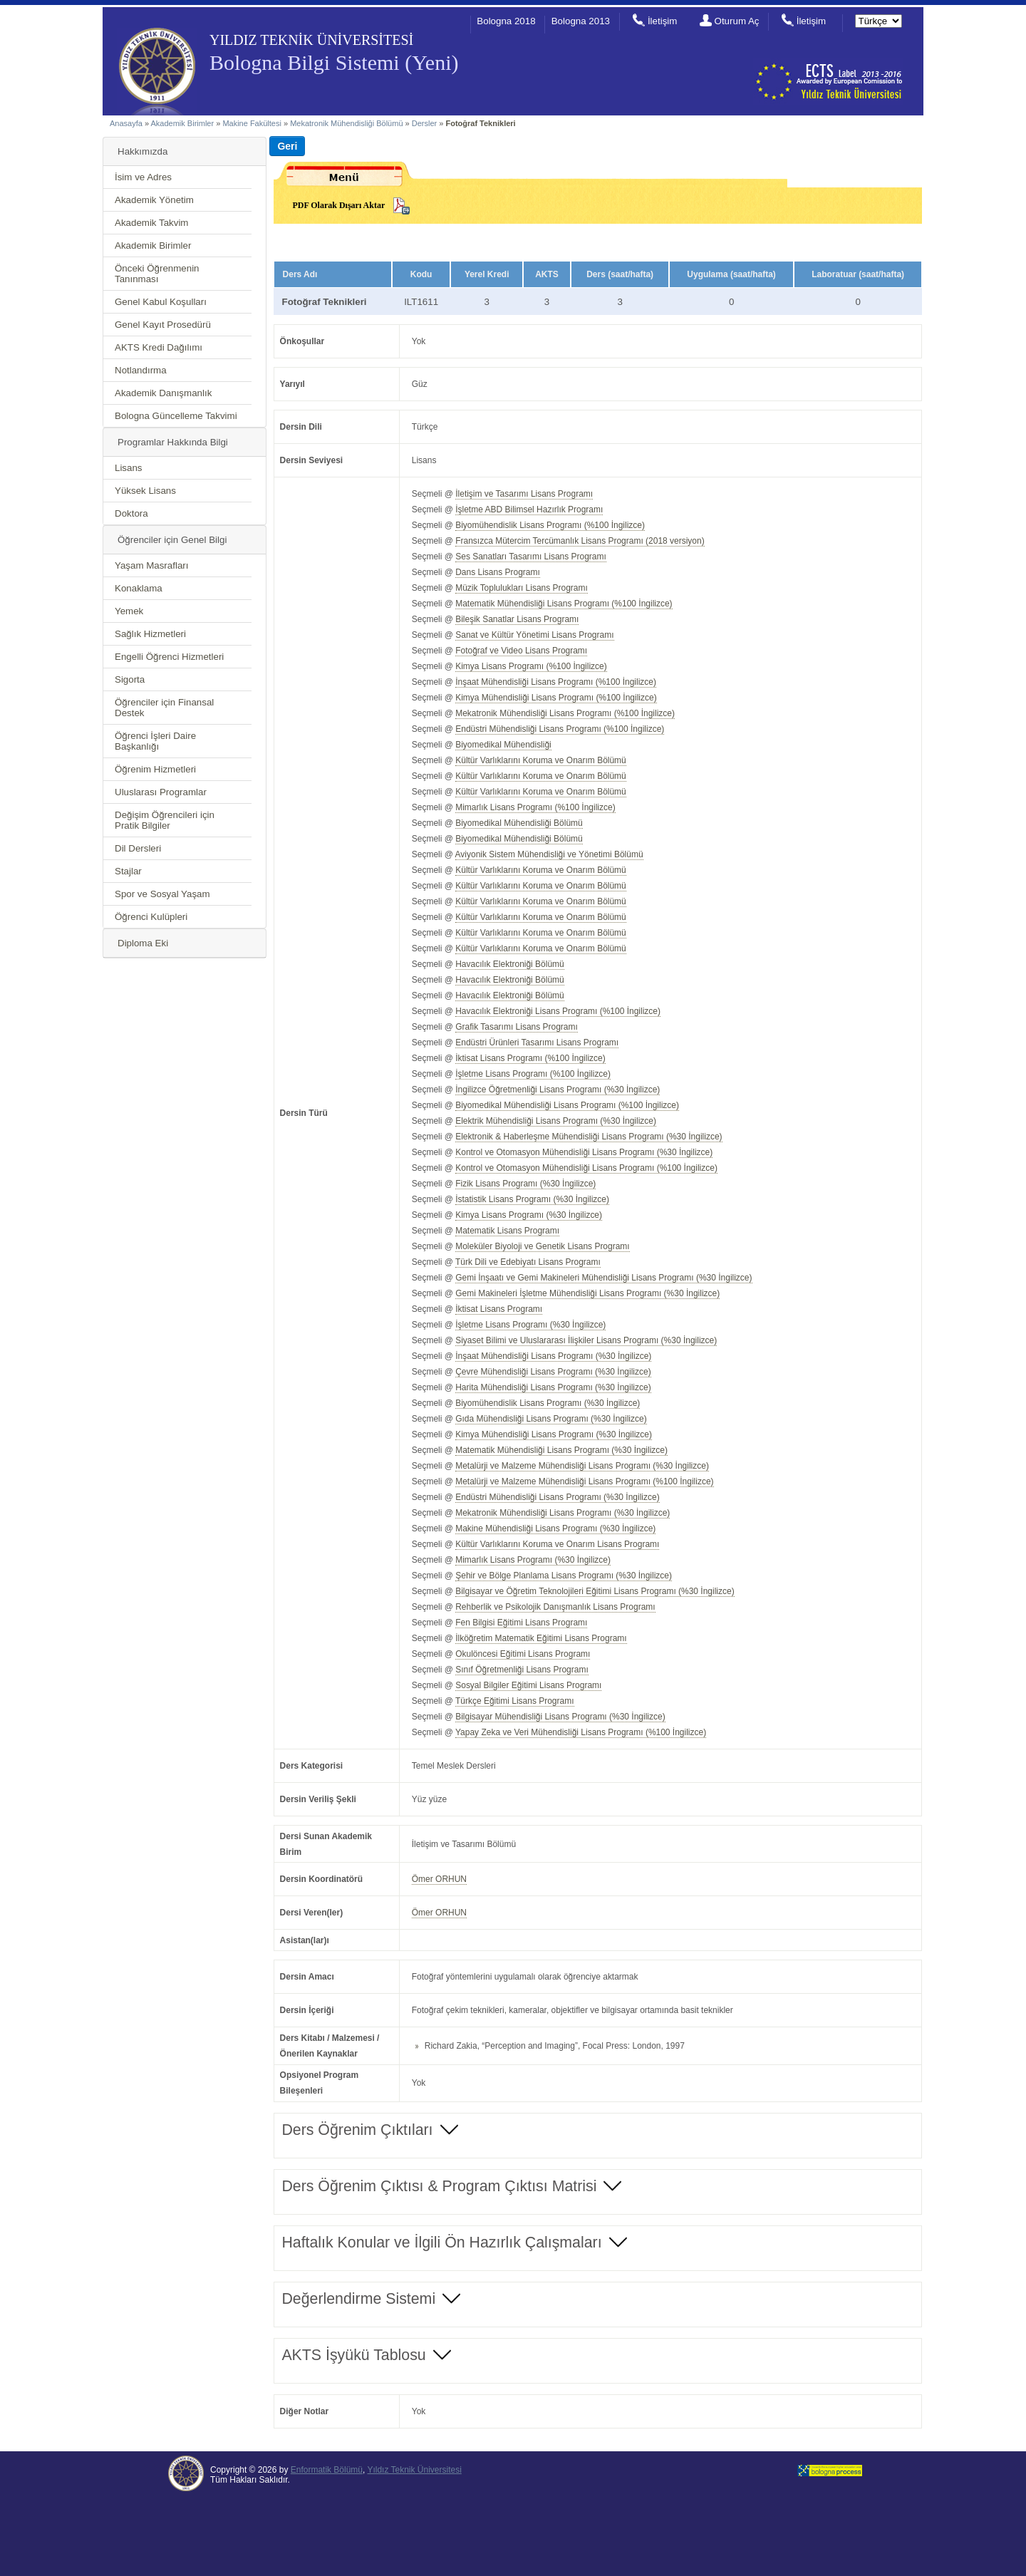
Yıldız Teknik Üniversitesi (414, 2470)
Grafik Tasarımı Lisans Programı (516, 1027)
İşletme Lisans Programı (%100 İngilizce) (533, 1074)
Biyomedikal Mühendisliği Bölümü (519, 823)
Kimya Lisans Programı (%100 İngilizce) (530, 666)
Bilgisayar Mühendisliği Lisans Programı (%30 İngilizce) (560, 1717)
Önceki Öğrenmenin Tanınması (157, 273)
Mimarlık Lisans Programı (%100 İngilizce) (535, 807)
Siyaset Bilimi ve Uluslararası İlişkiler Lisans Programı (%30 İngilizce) (586, 1340)
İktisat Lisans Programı (498, 1309)
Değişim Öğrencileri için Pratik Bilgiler (164, 820)
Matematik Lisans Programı (507, 1231)
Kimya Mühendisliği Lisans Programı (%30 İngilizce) (553, 1434)
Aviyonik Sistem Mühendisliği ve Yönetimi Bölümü (549, 854)
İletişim (662, 21)
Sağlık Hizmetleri (150, 634)
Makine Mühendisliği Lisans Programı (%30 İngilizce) (555, 1528)
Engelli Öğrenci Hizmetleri (169, 656)
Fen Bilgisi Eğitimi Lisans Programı (521, 1623)
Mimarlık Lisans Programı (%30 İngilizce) (533, 1560)
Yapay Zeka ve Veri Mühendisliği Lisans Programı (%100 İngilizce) (580, 1732)
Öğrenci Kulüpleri (151, 916)
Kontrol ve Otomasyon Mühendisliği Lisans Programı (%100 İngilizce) (586, 1168)
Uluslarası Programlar (161, 792)
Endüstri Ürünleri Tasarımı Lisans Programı (536, 1043)
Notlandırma (141, 370)
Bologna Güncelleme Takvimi (176, 415)
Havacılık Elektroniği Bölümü (509, 964)
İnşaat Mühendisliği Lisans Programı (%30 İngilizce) (553, 1356)
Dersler (424, 123)
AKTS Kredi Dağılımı (158, 347)
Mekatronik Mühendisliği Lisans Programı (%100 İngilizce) (565, 713)
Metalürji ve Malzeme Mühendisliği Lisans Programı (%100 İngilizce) (584, 1481)
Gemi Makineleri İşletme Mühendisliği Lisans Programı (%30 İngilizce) (587, 1293)
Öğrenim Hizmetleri (155, 769)
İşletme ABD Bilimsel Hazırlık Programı (529, 509)
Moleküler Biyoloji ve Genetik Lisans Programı (542, 1246)
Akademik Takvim (151, 222)
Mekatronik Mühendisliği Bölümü (346, 123)
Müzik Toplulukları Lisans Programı (521, 588)
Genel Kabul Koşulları (161, 301)
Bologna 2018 (506, 21)
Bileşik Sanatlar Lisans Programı (517, 619)
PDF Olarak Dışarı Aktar (338, 205)
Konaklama (138, 588)
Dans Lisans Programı (497, 572)
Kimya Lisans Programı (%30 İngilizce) (528, 1215)
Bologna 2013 (580, 21)
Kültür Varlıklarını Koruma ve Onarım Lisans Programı (557, 1544)
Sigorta (130, 679)
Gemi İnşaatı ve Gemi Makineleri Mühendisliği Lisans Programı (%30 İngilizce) (603, 1278)
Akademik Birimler (182, 123)
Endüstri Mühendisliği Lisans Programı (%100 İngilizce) (559, 729)
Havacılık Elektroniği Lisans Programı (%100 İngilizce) (557, 1011)
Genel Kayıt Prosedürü (163, 324)
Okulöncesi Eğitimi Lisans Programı (522, 1654)
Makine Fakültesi (253, 123)
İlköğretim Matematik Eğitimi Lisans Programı (540, 1638)
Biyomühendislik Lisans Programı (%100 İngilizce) (550, 525)
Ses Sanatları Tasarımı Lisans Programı (530, 557)
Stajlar (128, 871)
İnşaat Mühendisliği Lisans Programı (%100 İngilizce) (555, 682)
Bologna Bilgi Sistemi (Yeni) (333, 62)
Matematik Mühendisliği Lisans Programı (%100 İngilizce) (563, 604)
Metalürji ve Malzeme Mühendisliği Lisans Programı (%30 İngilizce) (582, 1466)
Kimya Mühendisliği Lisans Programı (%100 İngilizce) (555, 698)
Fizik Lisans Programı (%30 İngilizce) (525, 1184)
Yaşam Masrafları (151, 565)
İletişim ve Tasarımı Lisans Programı (524, 494)
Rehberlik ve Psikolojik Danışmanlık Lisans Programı (555, 1607)
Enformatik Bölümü (327, 2470)
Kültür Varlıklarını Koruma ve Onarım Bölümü (540, 760)
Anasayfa (126, 123)
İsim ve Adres (143, 177)
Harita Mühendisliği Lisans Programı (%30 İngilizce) (553, 1387)
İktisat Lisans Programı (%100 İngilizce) (530, 1058)
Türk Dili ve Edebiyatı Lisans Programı (528, 1262)
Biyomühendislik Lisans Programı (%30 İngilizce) (547, 1403)
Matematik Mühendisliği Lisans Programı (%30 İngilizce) (561, 1450)
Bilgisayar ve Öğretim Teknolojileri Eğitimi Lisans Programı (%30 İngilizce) (594, 1591)
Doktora (131, 513)
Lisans (128, 467)
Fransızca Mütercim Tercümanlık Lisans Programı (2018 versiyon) (579, 541)
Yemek (129, 611)
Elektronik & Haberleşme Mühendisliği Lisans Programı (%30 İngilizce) (588, 1137)
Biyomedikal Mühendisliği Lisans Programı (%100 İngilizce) (567, 1105)
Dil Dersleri (138, 848)
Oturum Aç (737, 21)
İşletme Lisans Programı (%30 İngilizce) (530, 1325)
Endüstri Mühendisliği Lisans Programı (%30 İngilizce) (557, 1497)
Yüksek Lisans (145, 490)
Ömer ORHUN (439, 1879)
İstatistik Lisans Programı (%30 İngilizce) (532, 1199)
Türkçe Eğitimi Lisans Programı (514, 1701)
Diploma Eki (143, 943)
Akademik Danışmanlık (163, 393)
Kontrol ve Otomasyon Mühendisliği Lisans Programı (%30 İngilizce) (583, 1152)
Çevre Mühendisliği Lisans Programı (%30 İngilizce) (553, 1372)
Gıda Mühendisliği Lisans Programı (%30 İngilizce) (550, 1419)
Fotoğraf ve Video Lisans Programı (521, 651)
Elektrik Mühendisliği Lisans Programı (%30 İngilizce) (555, 1121)
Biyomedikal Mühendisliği (503, 745)
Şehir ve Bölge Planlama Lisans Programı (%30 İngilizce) (563, 1576)
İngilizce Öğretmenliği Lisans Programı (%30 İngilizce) (557, 1090)
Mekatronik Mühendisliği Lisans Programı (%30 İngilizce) (562, 1513)
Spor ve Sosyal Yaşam (162, 894)
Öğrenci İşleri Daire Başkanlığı (155, 741)
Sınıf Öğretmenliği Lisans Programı (522, 1670)
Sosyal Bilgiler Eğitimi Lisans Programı (528, 1685)
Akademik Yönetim (154, 200)
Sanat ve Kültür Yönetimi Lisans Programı (534, 635)
